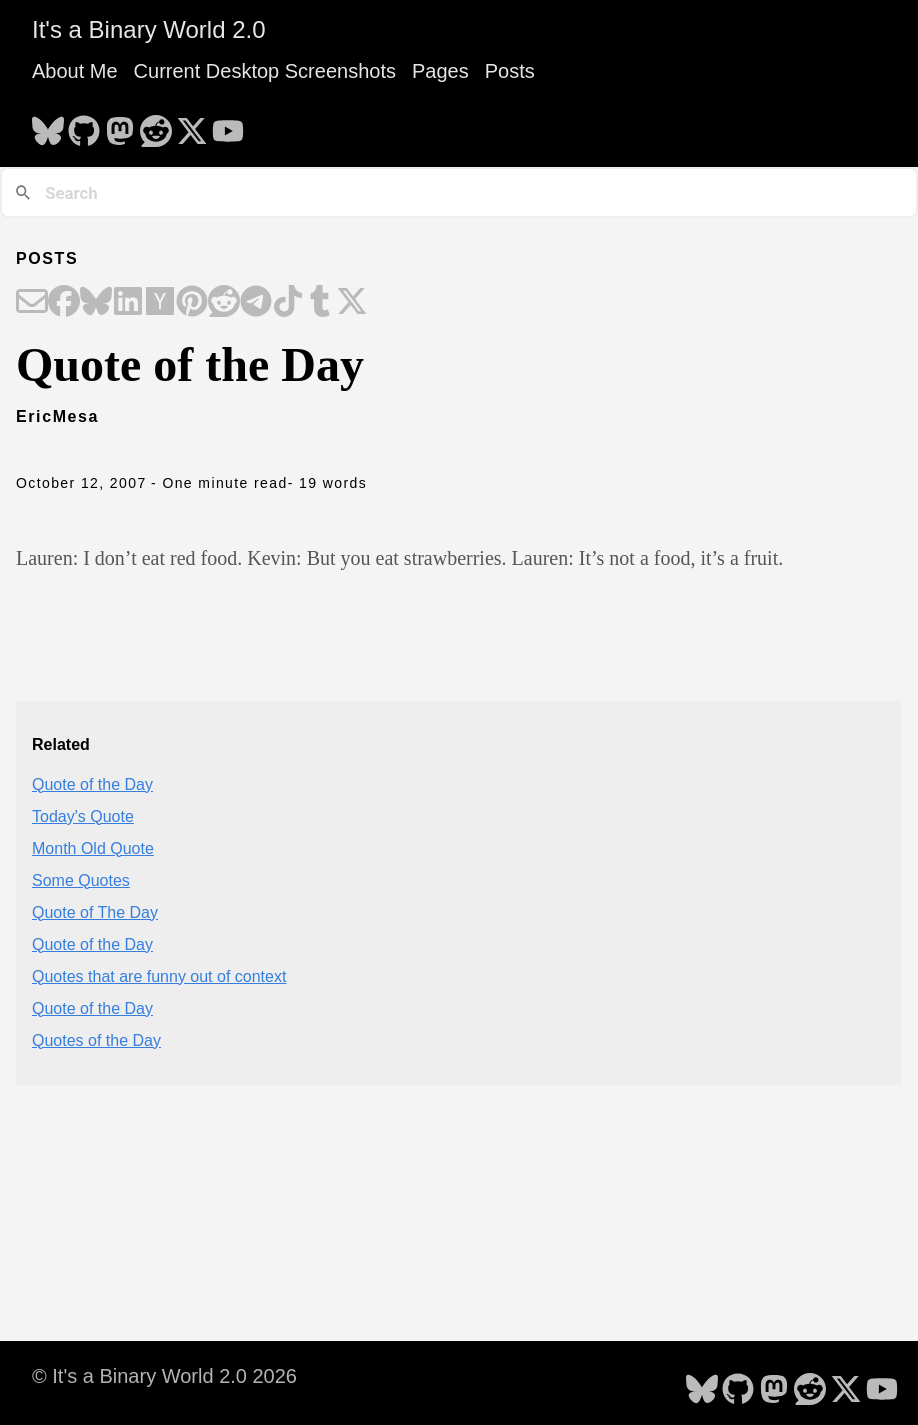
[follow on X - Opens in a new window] (192, 125)
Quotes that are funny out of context (159, 976)
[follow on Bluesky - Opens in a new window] (48, 125)
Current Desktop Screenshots (265, 71)
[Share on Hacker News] (160, 303)
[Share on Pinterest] (192, 303)
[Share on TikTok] (288, 303)
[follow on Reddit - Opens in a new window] (156, 125)
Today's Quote (83, 816)
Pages (440, 71)
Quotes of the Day (96, 1040)
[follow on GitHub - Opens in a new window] (84, 125)
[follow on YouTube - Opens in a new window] (228, 125)
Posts (510, 71)
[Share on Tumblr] (320, 303)
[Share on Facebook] (64, 303)
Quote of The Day (95, 912)
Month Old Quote (93, 848)
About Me (75, 71)
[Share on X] (352, 303)
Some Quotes (81, 880)
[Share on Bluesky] (96, 303)
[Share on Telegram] (256, 303)
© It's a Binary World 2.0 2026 (164, 1376)
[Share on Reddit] (224, 303)
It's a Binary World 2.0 (149, 29)
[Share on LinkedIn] (128, 303)
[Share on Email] (32, 303)
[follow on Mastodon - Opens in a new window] (120, 125)
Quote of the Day (92, 784)
